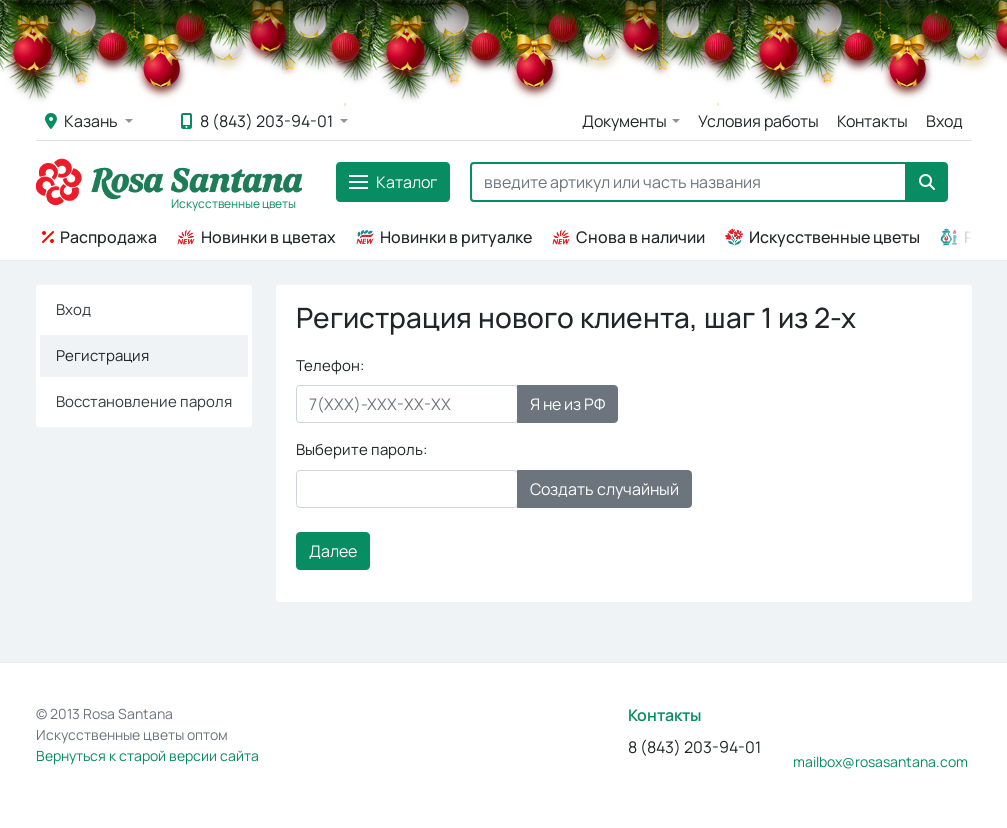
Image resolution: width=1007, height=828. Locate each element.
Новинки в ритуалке (444, 237)
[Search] (688, 182)
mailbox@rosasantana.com (880, 761)
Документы (624, 121)
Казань (83, 121)
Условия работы (758, 121)
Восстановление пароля (144, 401)
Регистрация (102, 355)
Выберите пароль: (361, 449)
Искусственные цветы (822, 237)
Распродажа (99, 237)
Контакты (872, 121)
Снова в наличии (628, 237)
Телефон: (330, 365)
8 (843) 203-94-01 (258, 121)
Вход (944, 121)
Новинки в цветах (256, 237)
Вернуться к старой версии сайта (147, 755)
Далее (333, 551)
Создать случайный (604, 489)
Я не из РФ (567, 404)
